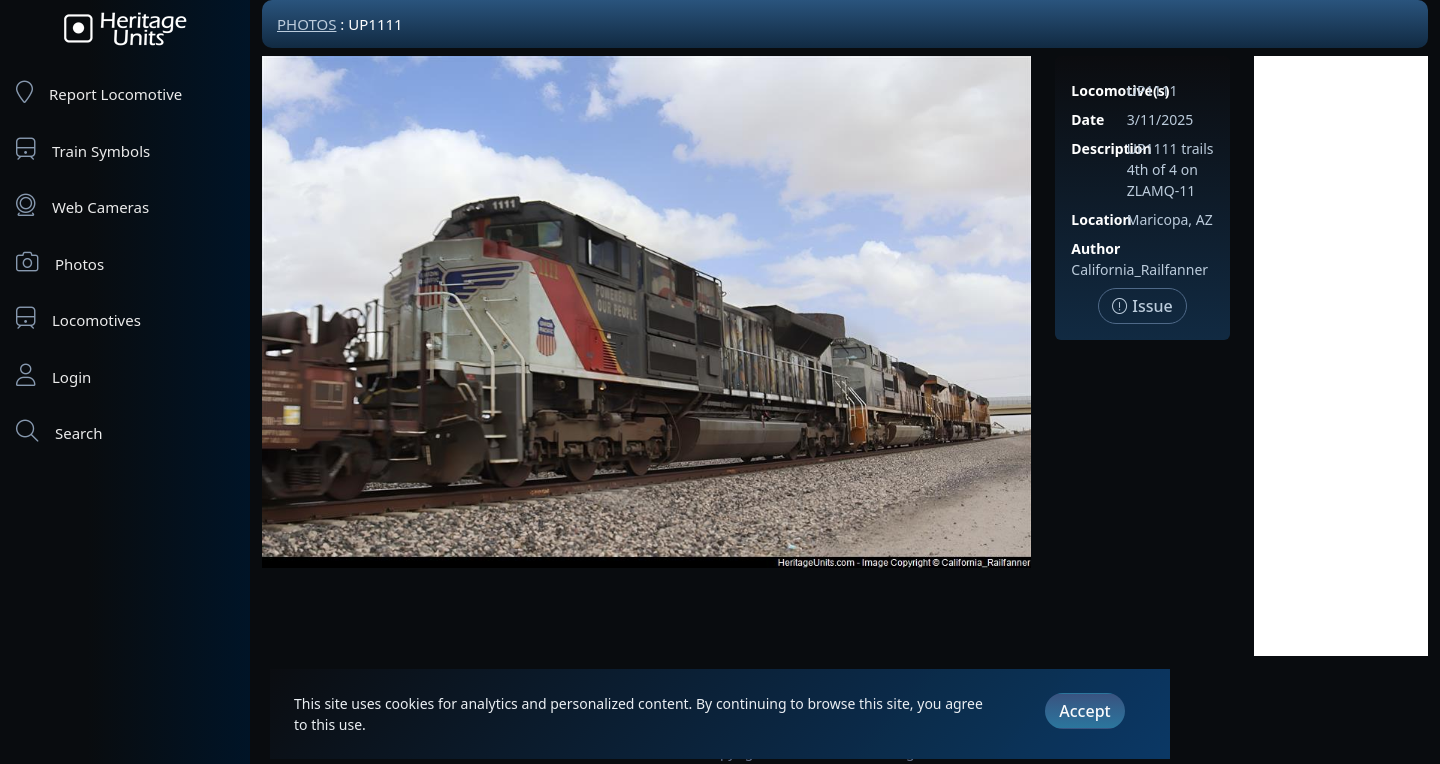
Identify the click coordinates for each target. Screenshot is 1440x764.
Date (1087, 119)
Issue (1142, 306)
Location (1101, 219)
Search (59, 431)
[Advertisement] (1341, 356)
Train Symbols (83, 149)
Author (1095, 248)
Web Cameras (82, 205)
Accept (1084, 711)
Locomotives (78, 318)
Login (53, 375)
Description (1111, 148)
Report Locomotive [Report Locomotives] (99, 92)
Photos (60, 262)
